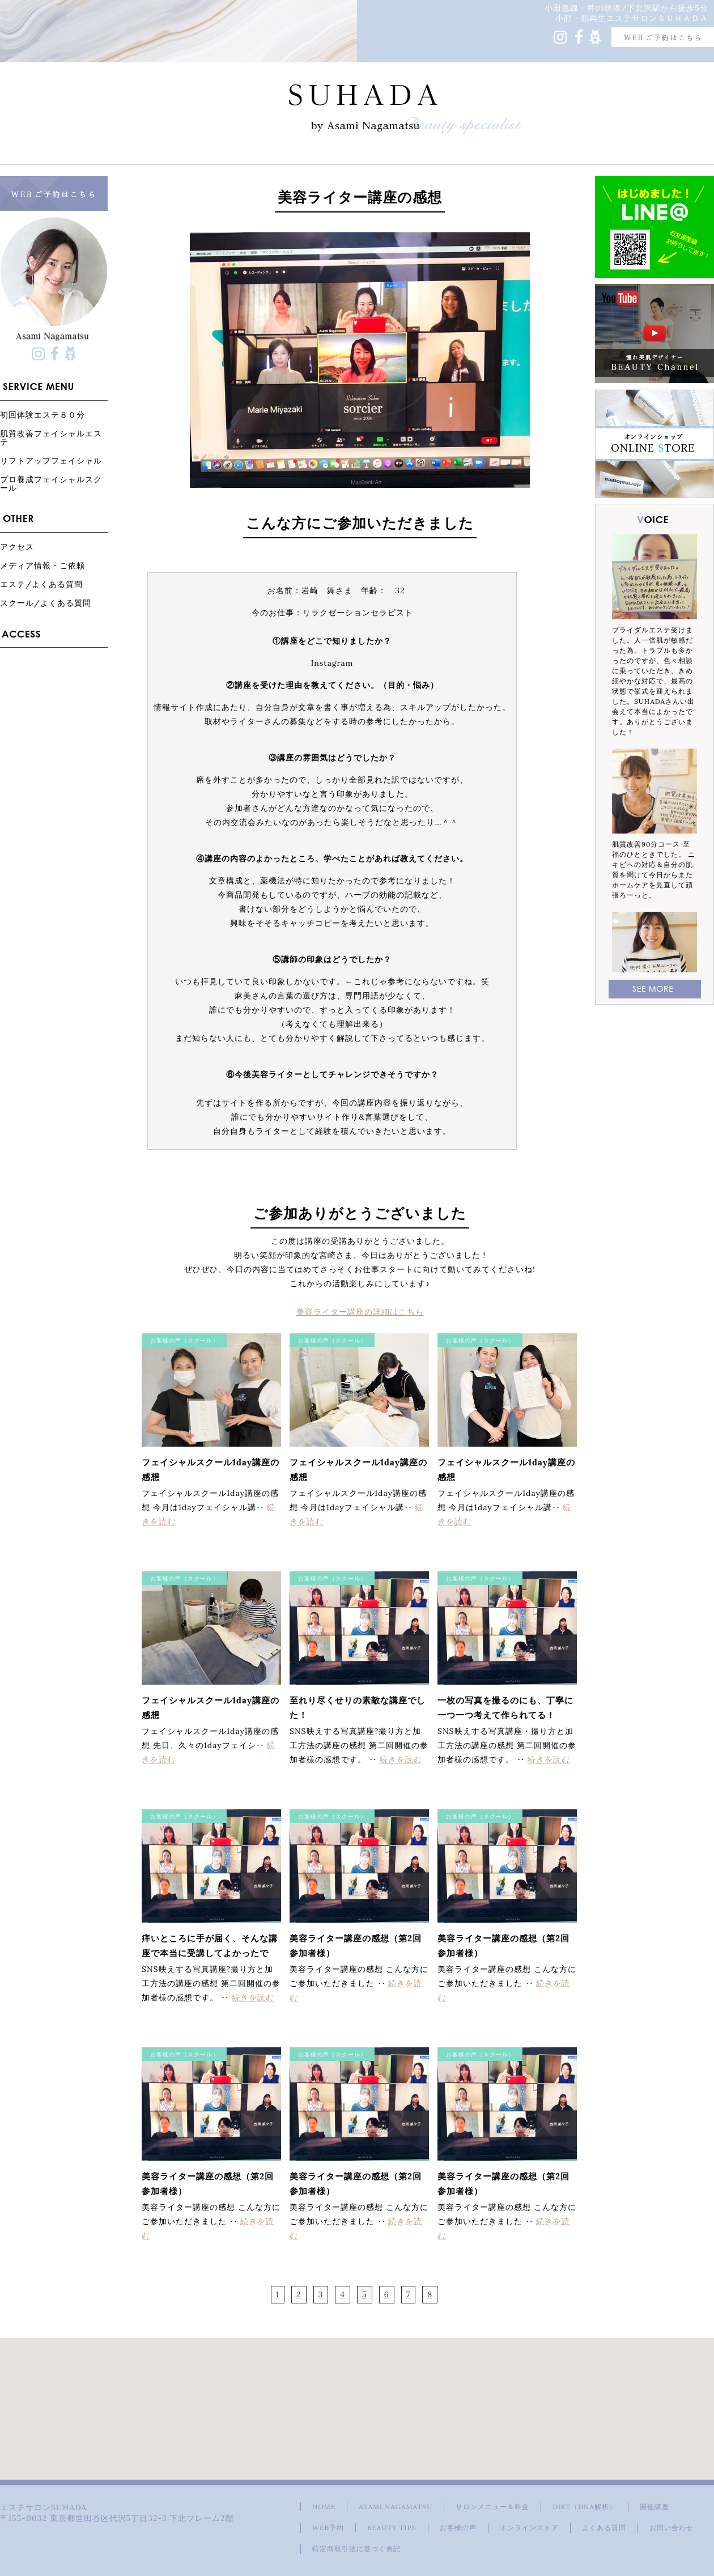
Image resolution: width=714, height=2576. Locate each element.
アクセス (17, 546)
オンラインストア (529, 2527)
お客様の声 (458, 2527)
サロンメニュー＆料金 (492, 2506)
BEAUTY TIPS (391, 2527)
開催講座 (654, 2506)
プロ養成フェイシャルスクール (51, 483)
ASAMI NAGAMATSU (395, 2506)
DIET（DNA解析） (584, 2506)
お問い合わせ (671, 2527)
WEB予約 (328, 2527)
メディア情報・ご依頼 (42, 565)
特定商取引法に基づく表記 (356, 2548)
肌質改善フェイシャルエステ (51, 437)
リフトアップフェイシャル (51, 460)
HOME (323, 2506)
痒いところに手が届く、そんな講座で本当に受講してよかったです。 (210, 1953)
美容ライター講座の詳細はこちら (360, 1312)
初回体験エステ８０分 (42, 414)
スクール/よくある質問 (45, 602)
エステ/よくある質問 (41, 584)
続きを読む (401, 1759)
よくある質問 (604, 2527)
